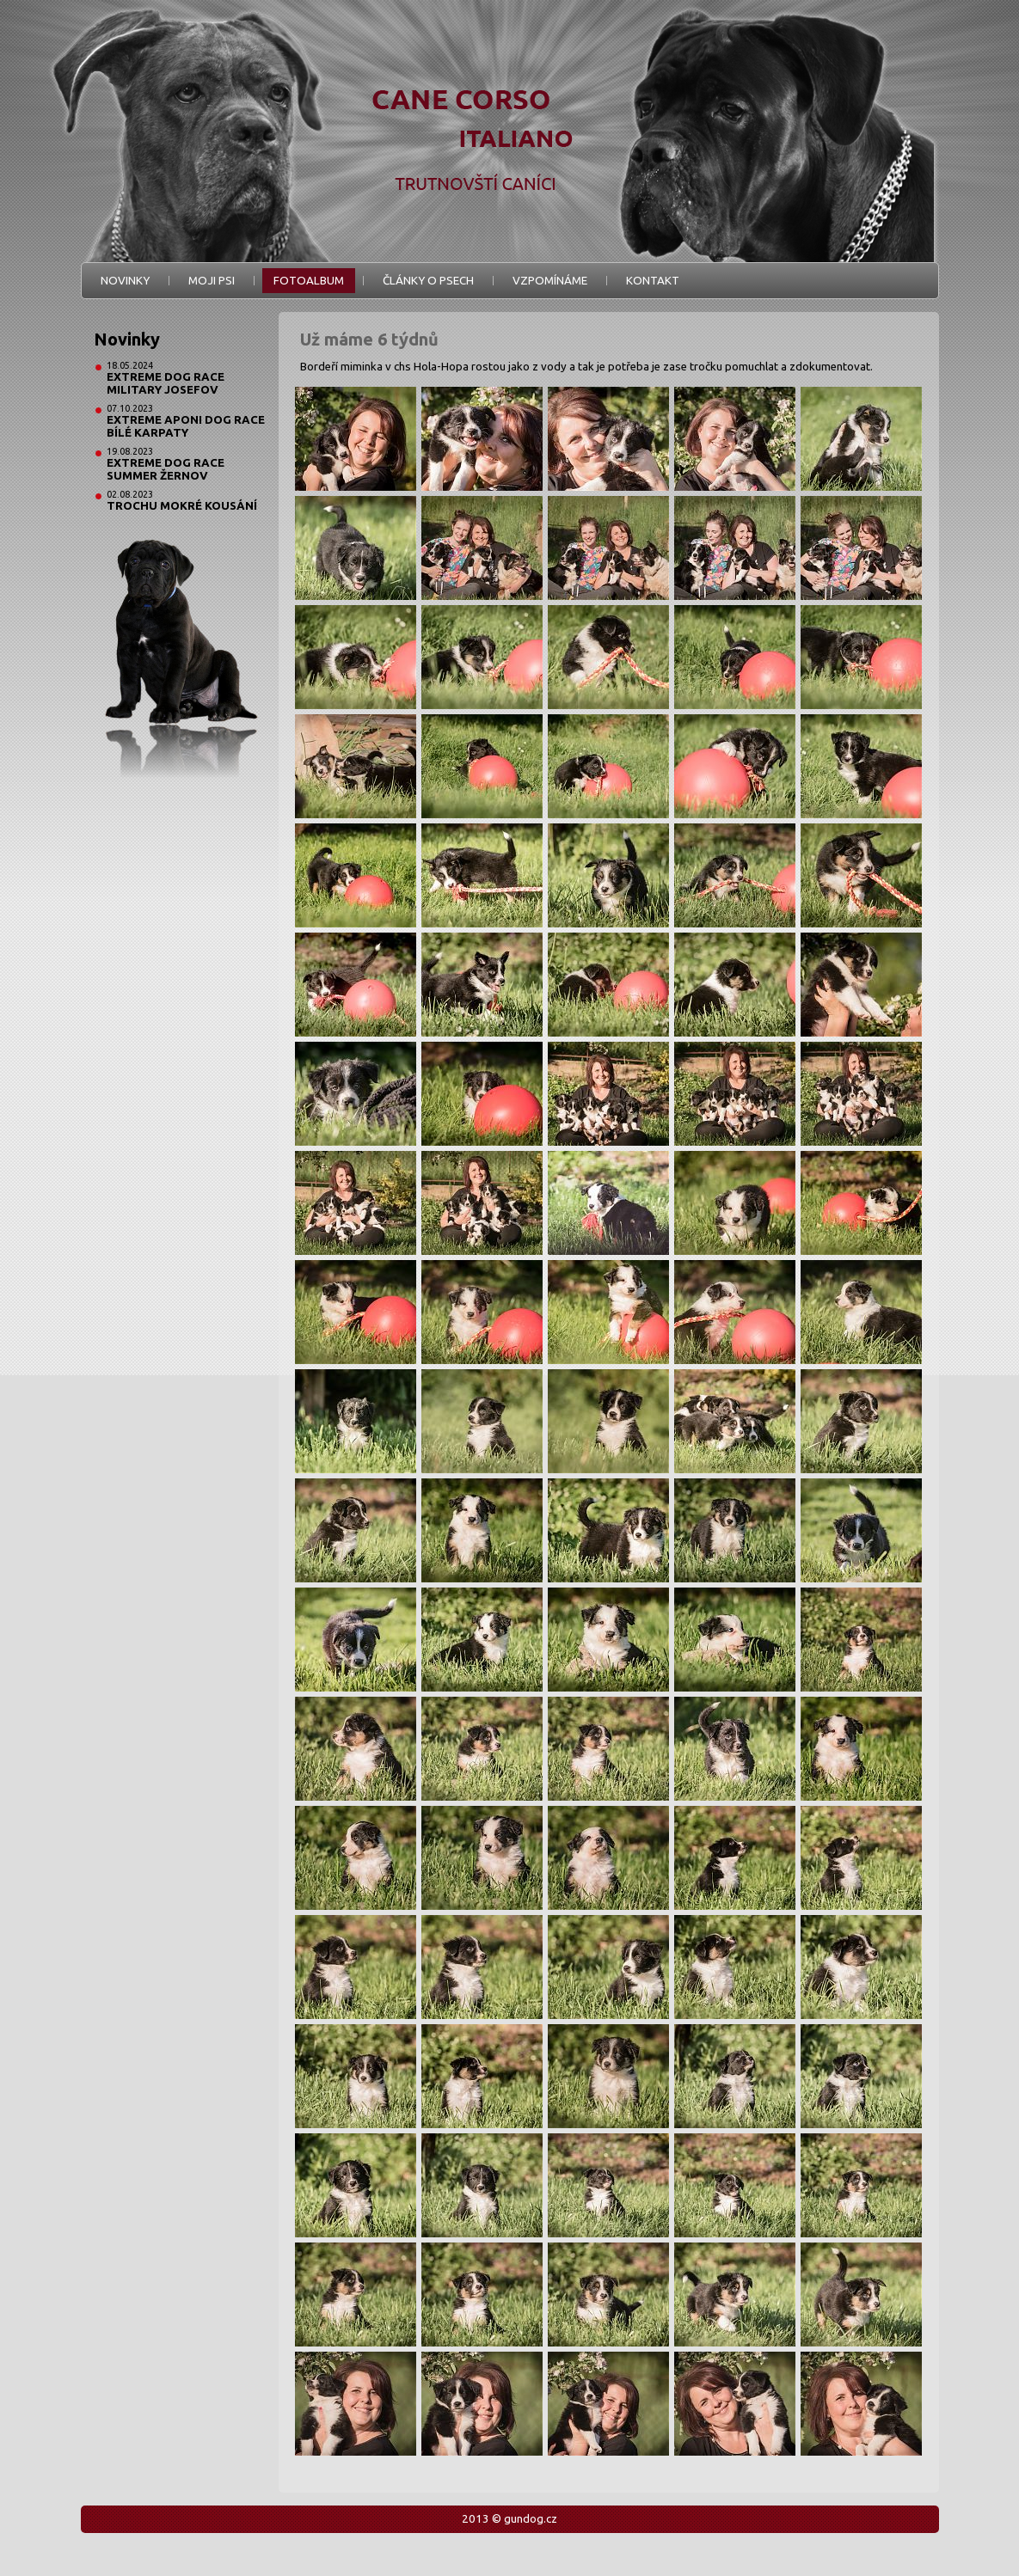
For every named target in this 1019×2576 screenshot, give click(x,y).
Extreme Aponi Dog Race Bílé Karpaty (186, 426)
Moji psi (211, 280)
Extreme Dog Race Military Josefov (165, 383)
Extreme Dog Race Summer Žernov (165, 469)
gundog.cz (530, 2518)
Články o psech (428, 280)
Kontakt (652, 280)
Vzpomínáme (550, 280)
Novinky (125, 280)
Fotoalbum (308, 280)
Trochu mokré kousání (182, 505)
